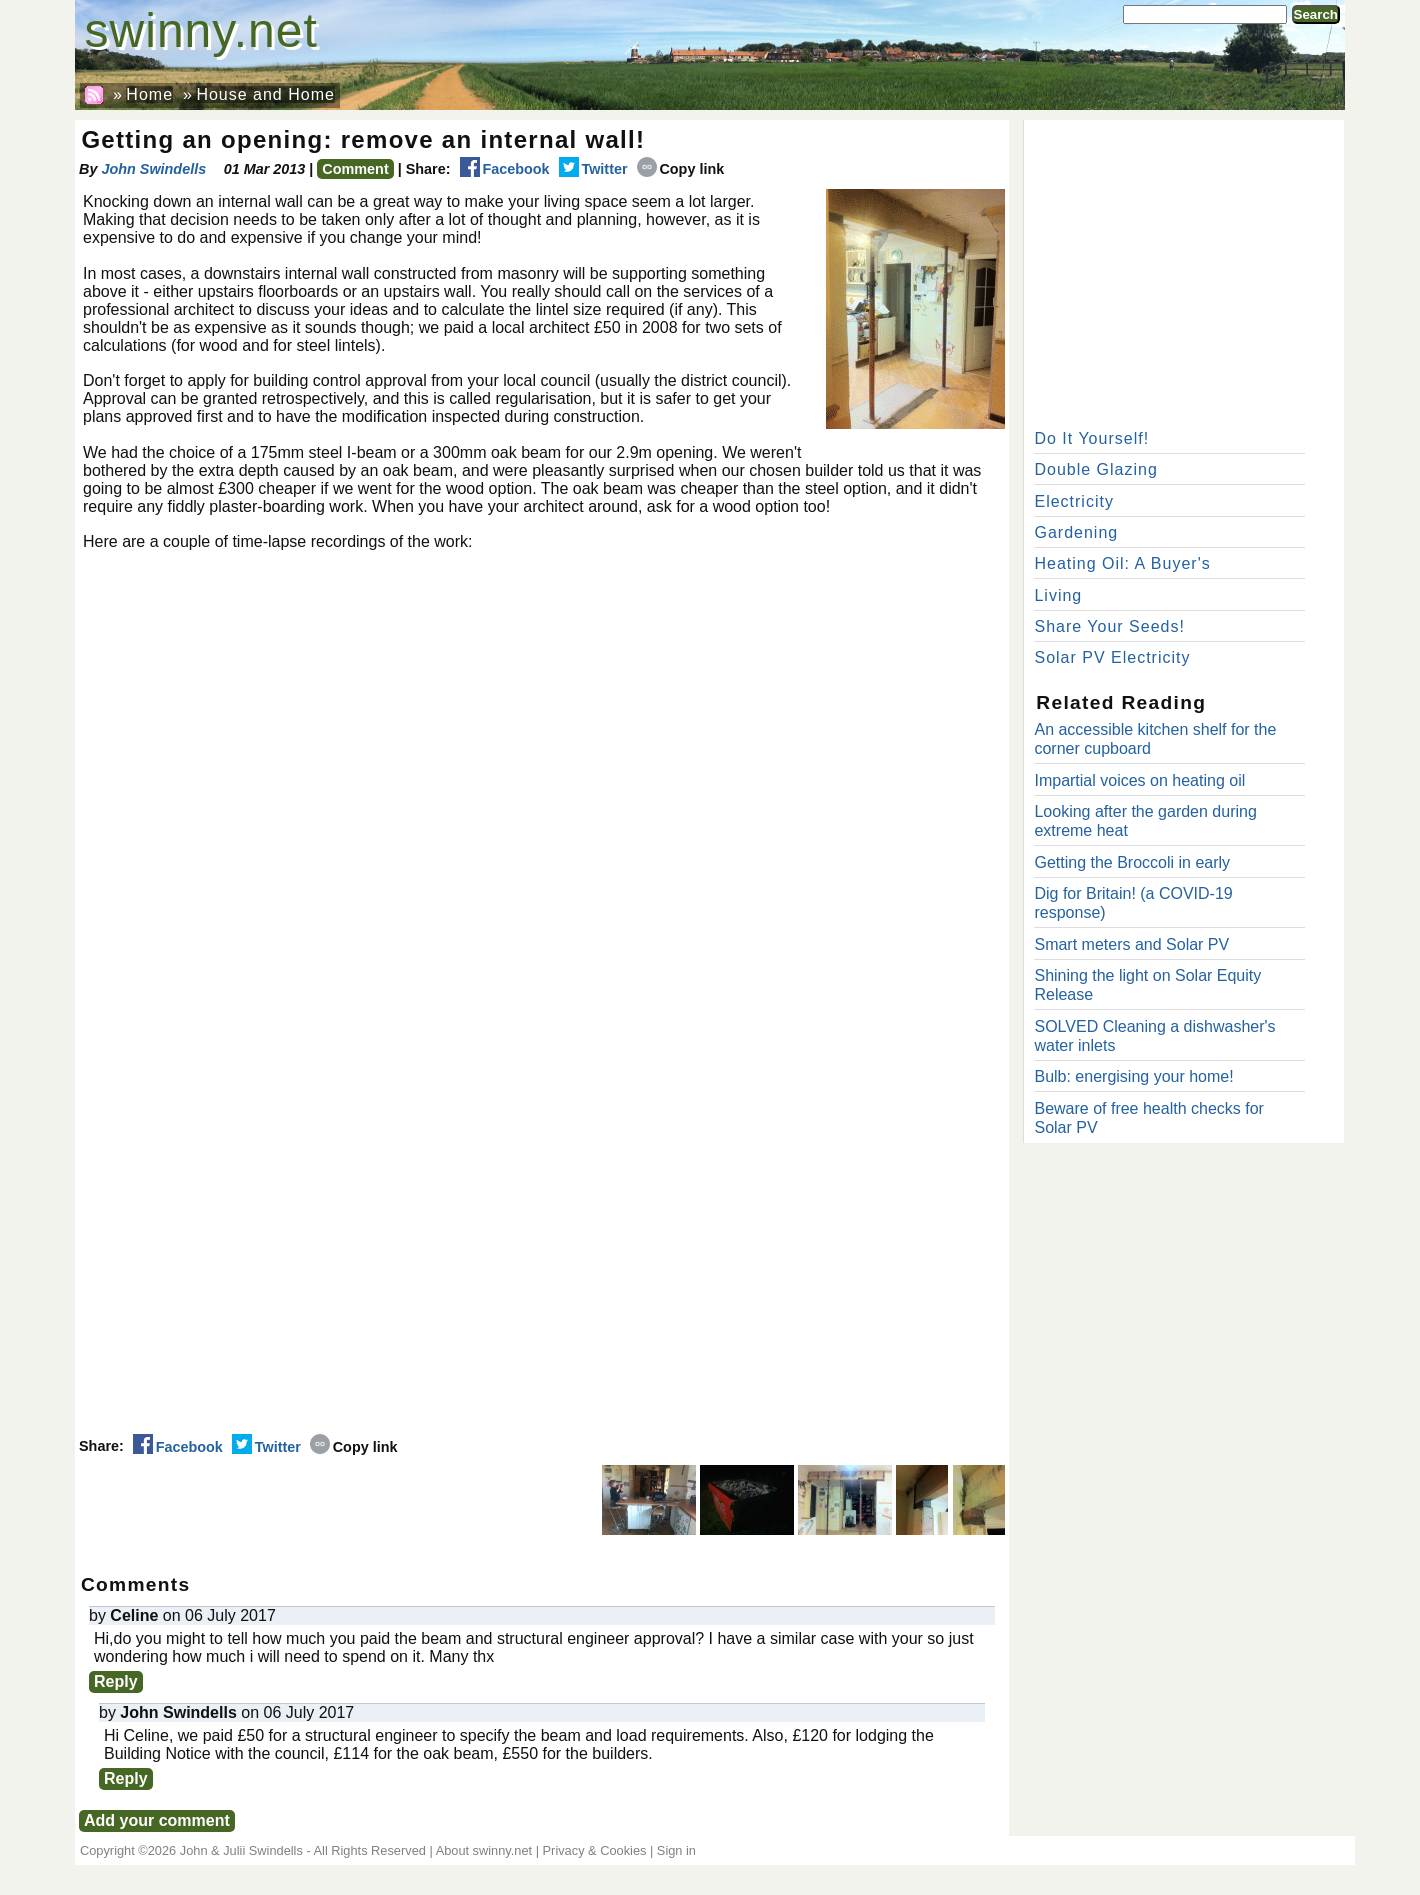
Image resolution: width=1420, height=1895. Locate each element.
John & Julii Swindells (241, 1850)
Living (1058, 595)
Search (1316, 14)
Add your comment (157, 1820)
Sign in (676, 1850)
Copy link (681, 169)
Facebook (505, 169)
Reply (116, 1681)
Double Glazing (1095, 469)
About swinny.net (484, 1850)
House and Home (265, 94)
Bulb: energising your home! (1133, 1076)
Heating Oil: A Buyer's (1125, 563)
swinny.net (201, 30)
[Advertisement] (1184, 270)
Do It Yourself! (1091, 438)
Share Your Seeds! (1109, 626)
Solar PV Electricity (1112, 657)
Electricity (1073, 501)
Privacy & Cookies (595, 1850)
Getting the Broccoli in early (1132, 862)
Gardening (1076, 532)
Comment (355, 169)
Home (149, 94)
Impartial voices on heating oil (1139, 780)
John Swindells (153, 169)
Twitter (593, 169)
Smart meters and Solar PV (1131, 944)
